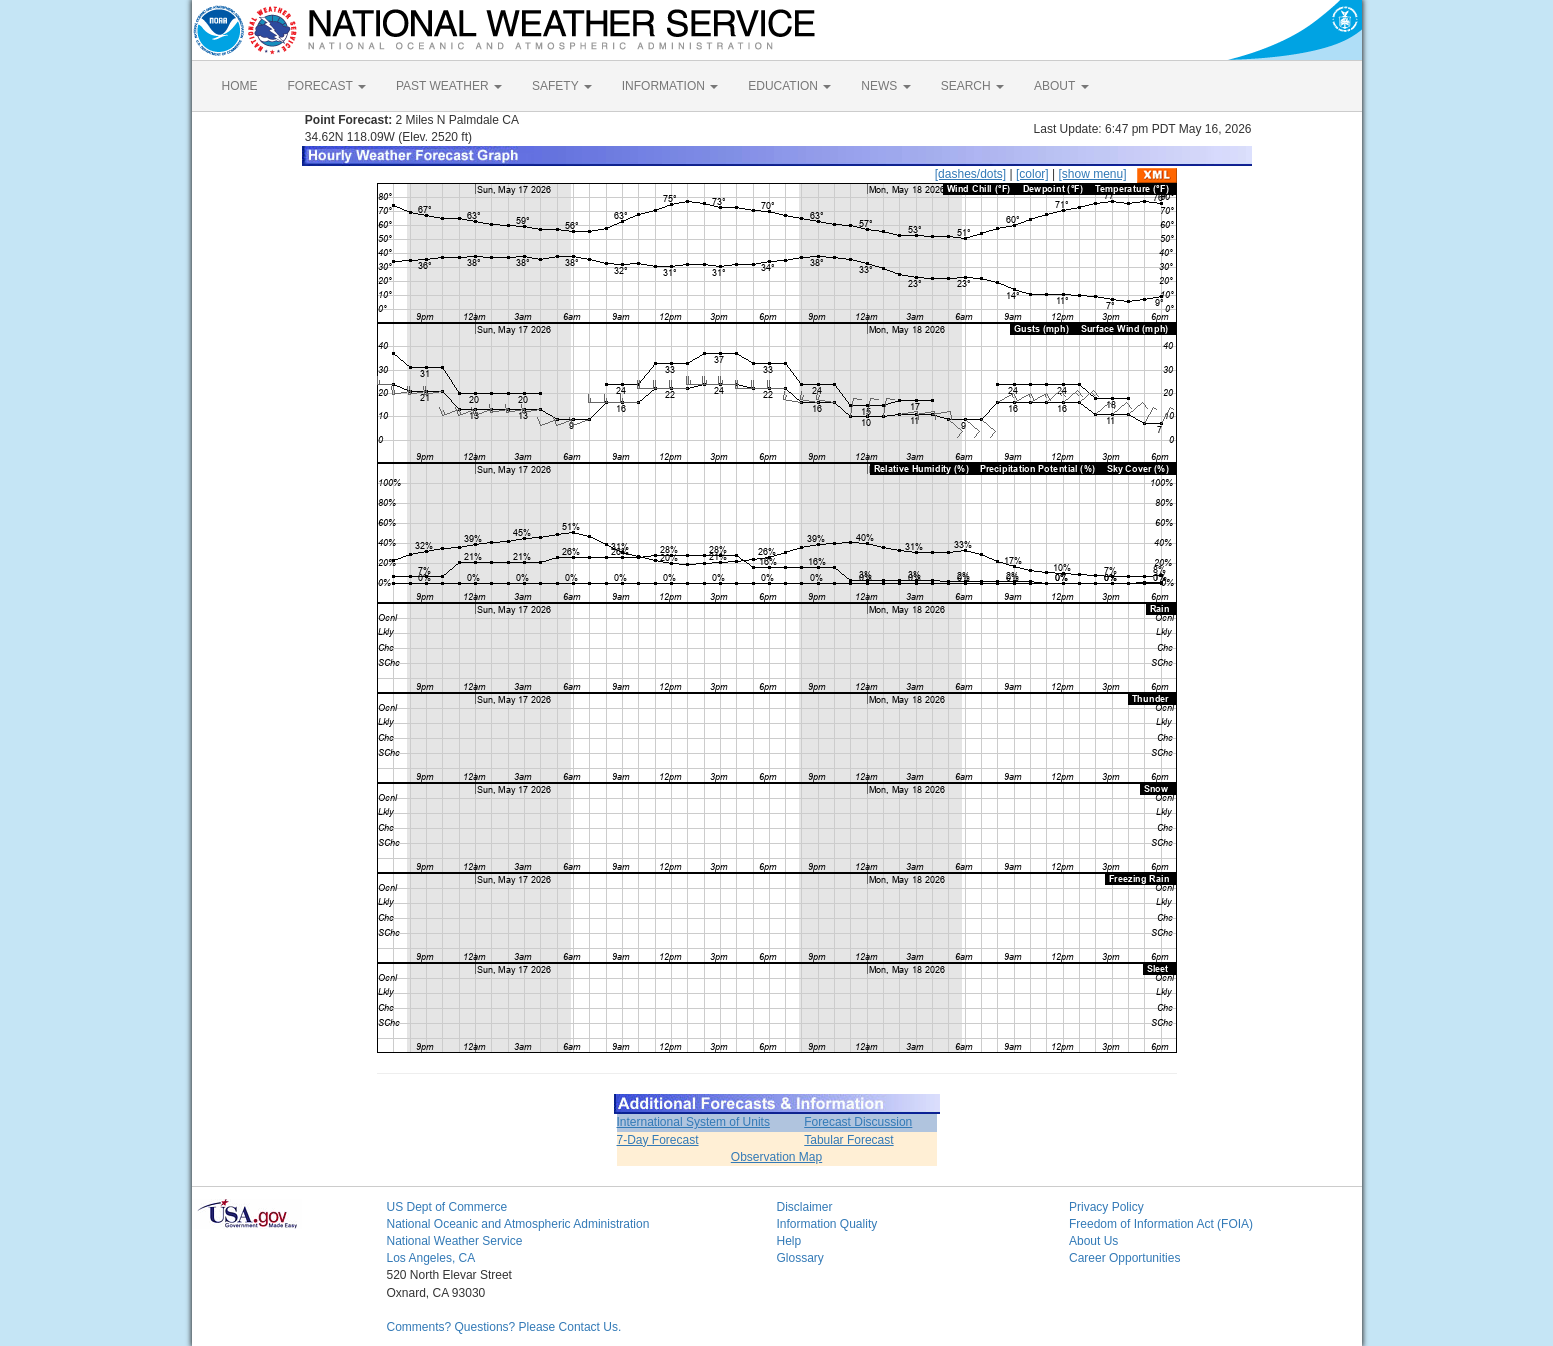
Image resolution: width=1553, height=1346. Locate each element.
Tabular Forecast (848, 1140)
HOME (240, 86)
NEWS (885, 86)
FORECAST (327, 86)
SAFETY (562, 86)
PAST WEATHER (449, 86)
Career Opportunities (1124, 1258)
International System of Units (693, 1122)
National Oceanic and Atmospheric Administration (518, 1224)
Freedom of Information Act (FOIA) (1161, 1224)
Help (789, 1241)
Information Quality (827, 1224)
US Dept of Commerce (447, 1207)
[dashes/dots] (970, 174)
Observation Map (776, 1157)
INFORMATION (670, 86)
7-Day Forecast (658, 1140)
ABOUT (1061, 86)
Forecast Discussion (858, 1122)
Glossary (800, 1258)
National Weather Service (455, 1241)
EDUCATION (789, 86)
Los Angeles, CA (431, 1258)
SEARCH (972, 86)
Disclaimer (805, 1207)
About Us (1093, 1241)
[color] (1032, 174)
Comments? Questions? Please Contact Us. (504, 1327)
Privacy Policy (1106, 1207)
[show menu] (1092, 174)
